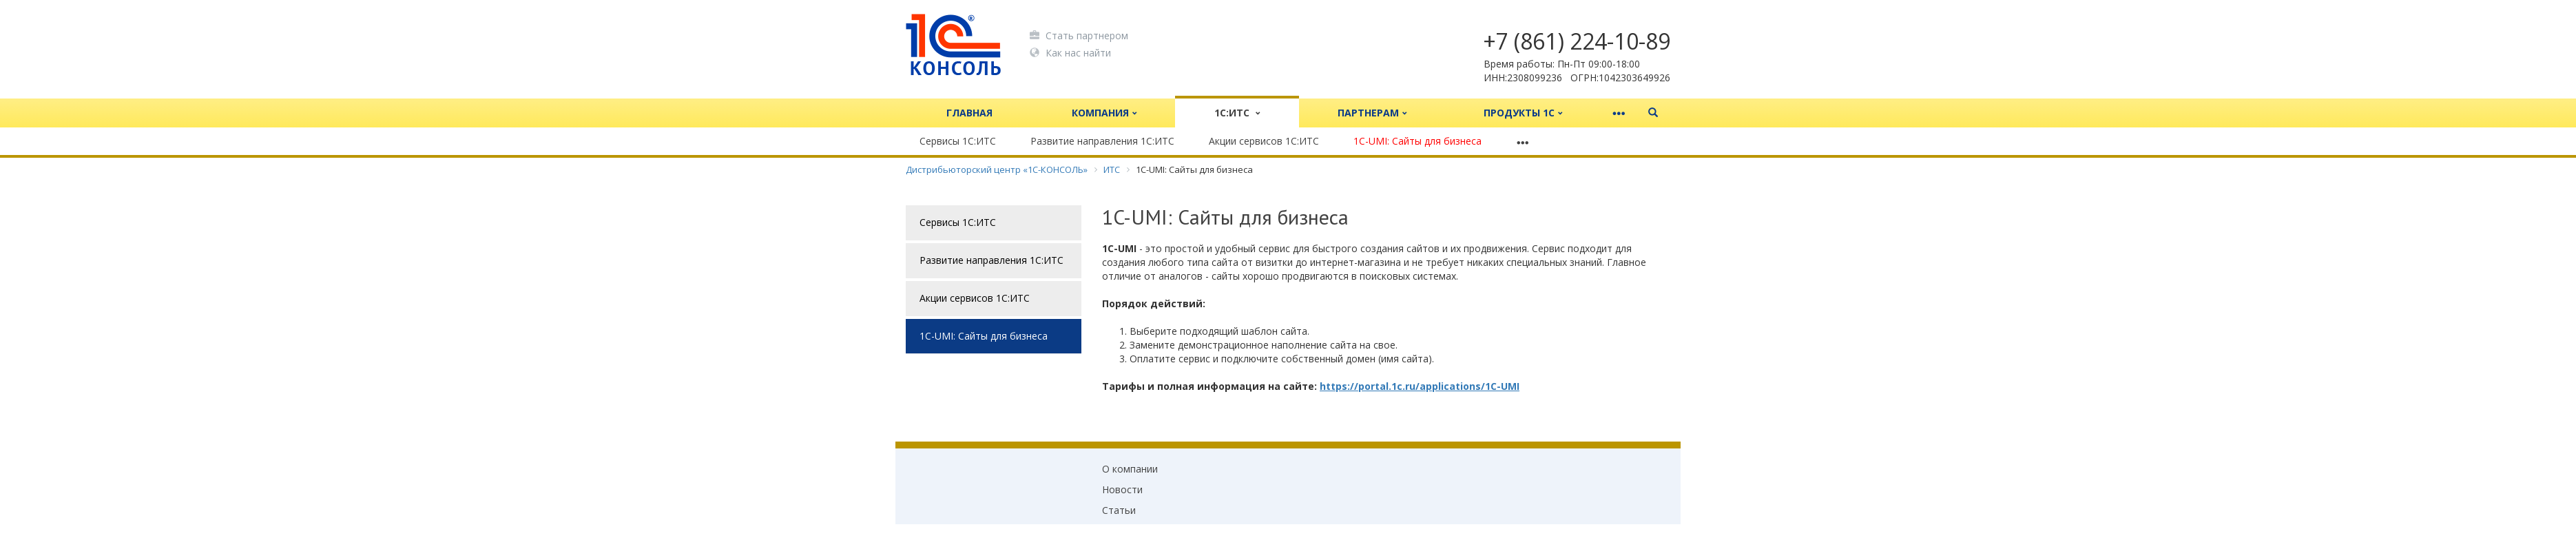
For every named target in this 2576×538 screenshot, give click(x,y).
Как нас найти (1070, 52)
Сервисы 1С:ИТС (958, 140)
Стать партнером (1079, 35)
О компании (1130, 468)
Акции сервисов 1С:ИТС (1264, 140)
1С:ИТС (1237, 112)
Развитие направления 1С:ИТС (1102, 140)
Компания (1104, 112)
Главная (969, 112)
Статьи (1119, 510)
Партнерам (1372, 112)
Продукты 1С (1523, 112)
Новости (1122, 489)
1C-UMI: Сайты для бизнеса (1417, 140)
